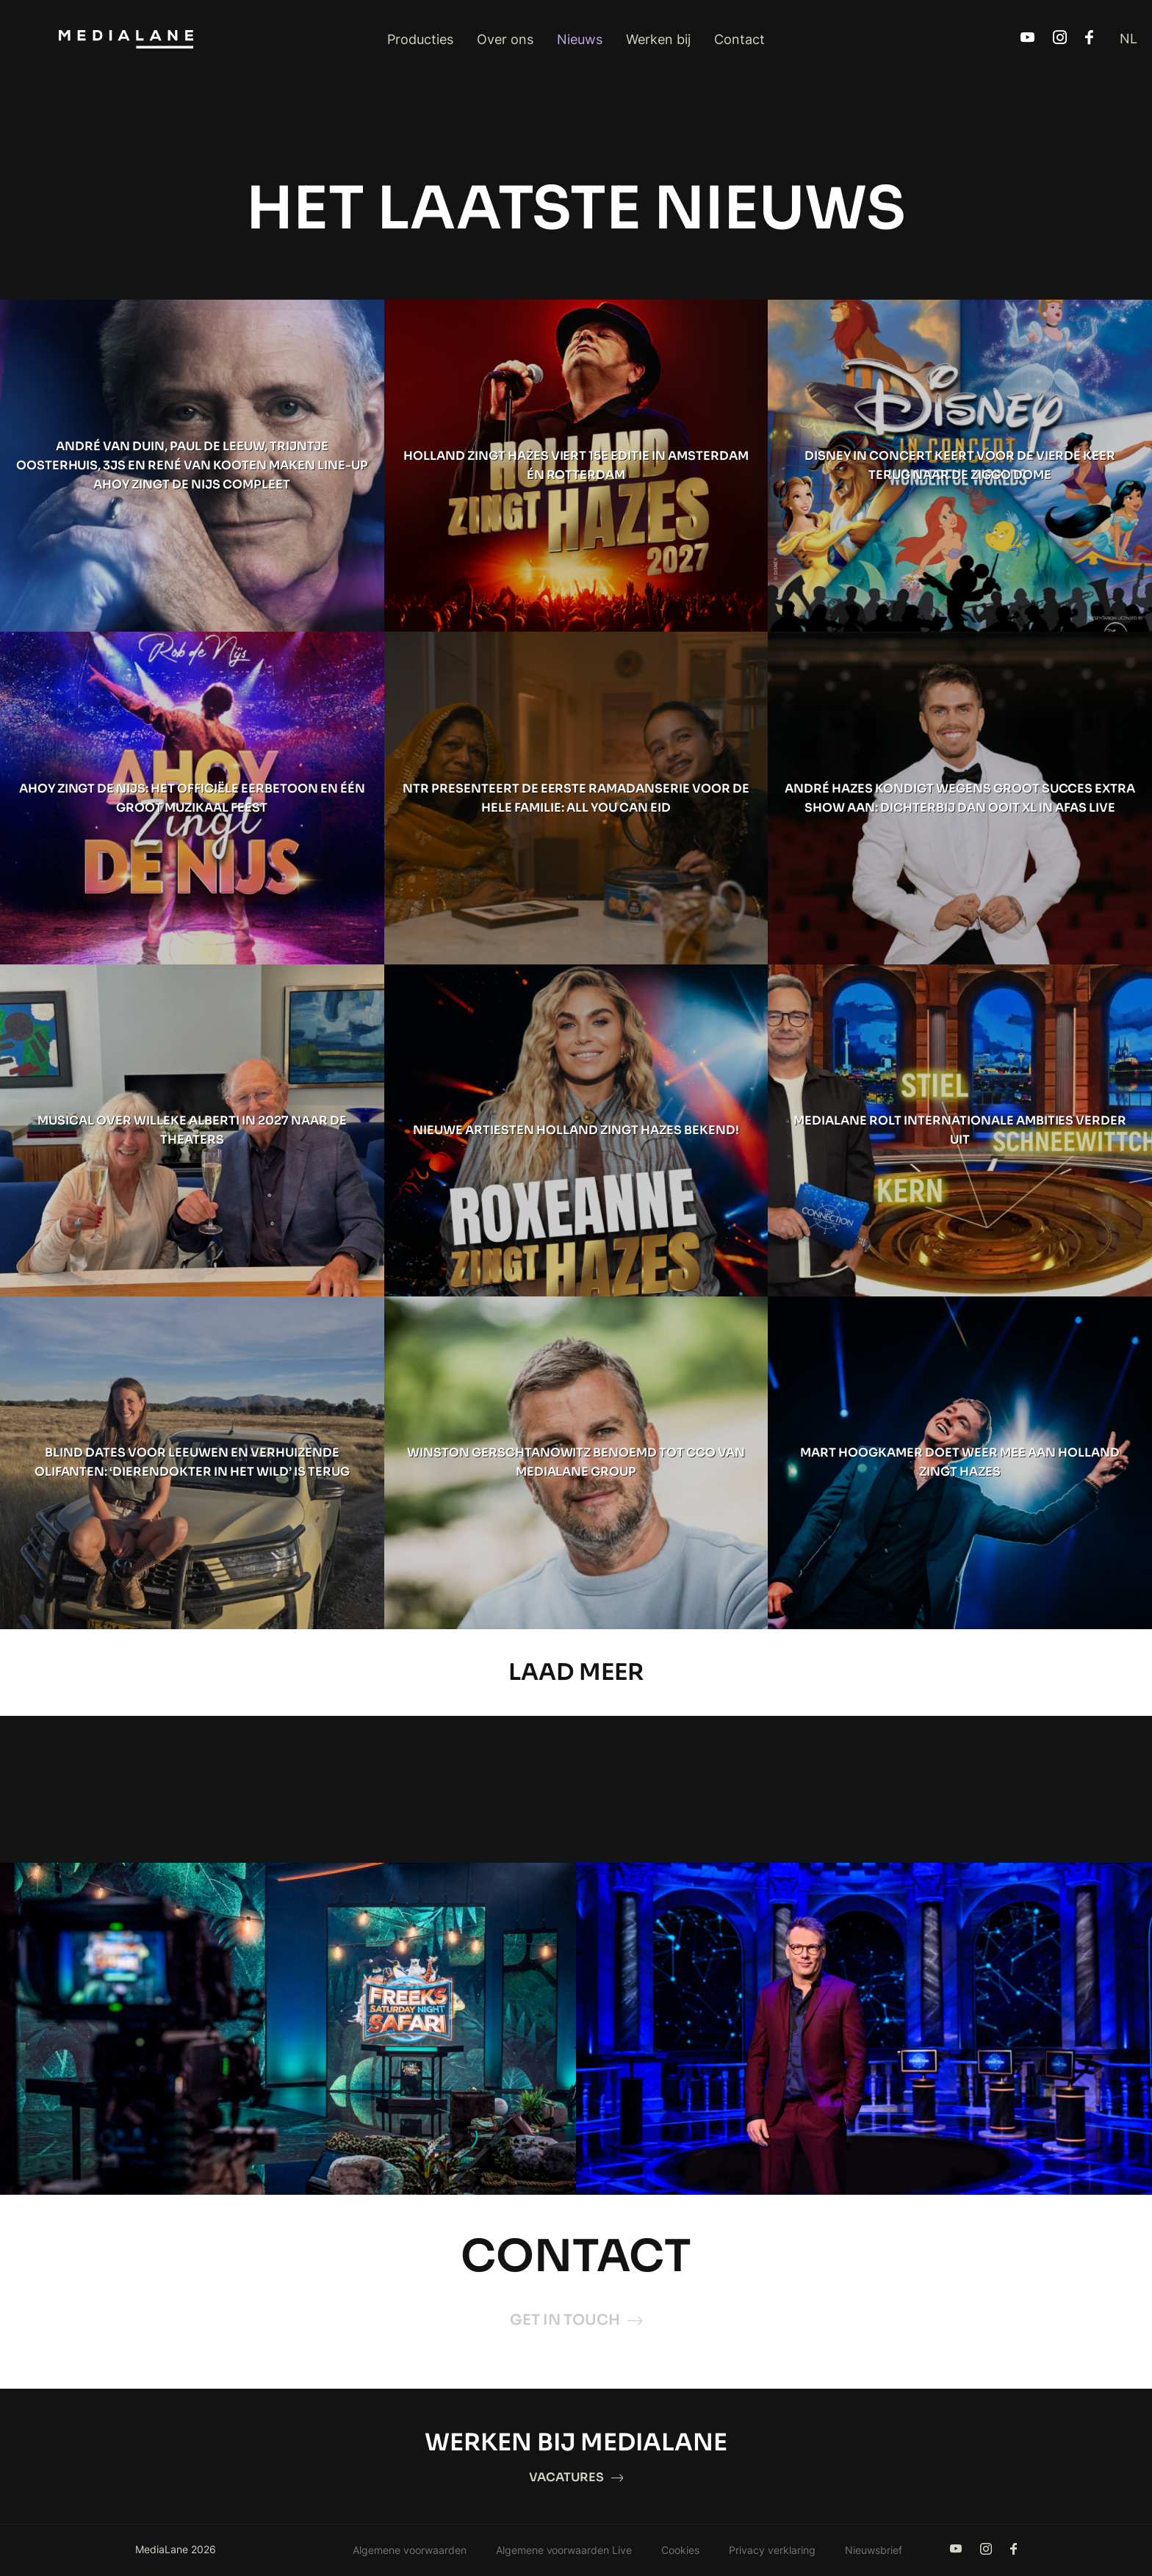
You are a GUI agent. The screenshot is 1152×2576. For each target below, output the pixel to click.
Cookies (680, 2551)
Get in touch (576, 2321)
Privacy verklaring (772, 2551)
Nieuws (579, 39)
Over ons (505, 39)
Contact (739, 39)
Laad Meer (576, 1673)
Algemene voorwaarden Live (564, 2551)
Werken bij (658, 39)
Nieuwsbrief (873, 2551)
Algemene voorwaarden (410, 2551)
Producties (420, 39)
